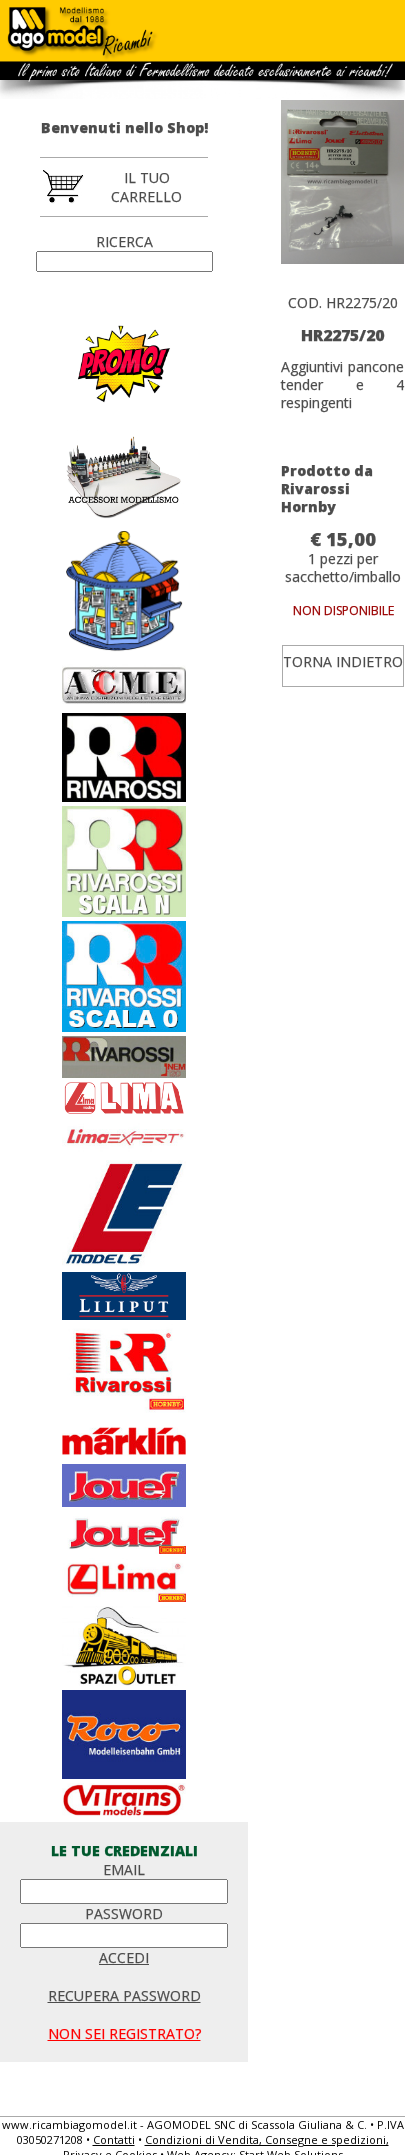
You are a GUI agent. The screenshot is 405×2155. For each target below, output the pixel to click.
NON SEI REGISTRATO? (124, 2033)
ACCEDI (124, 1957)
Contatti (114, 2139)
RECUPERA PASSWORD (124, 1995)
